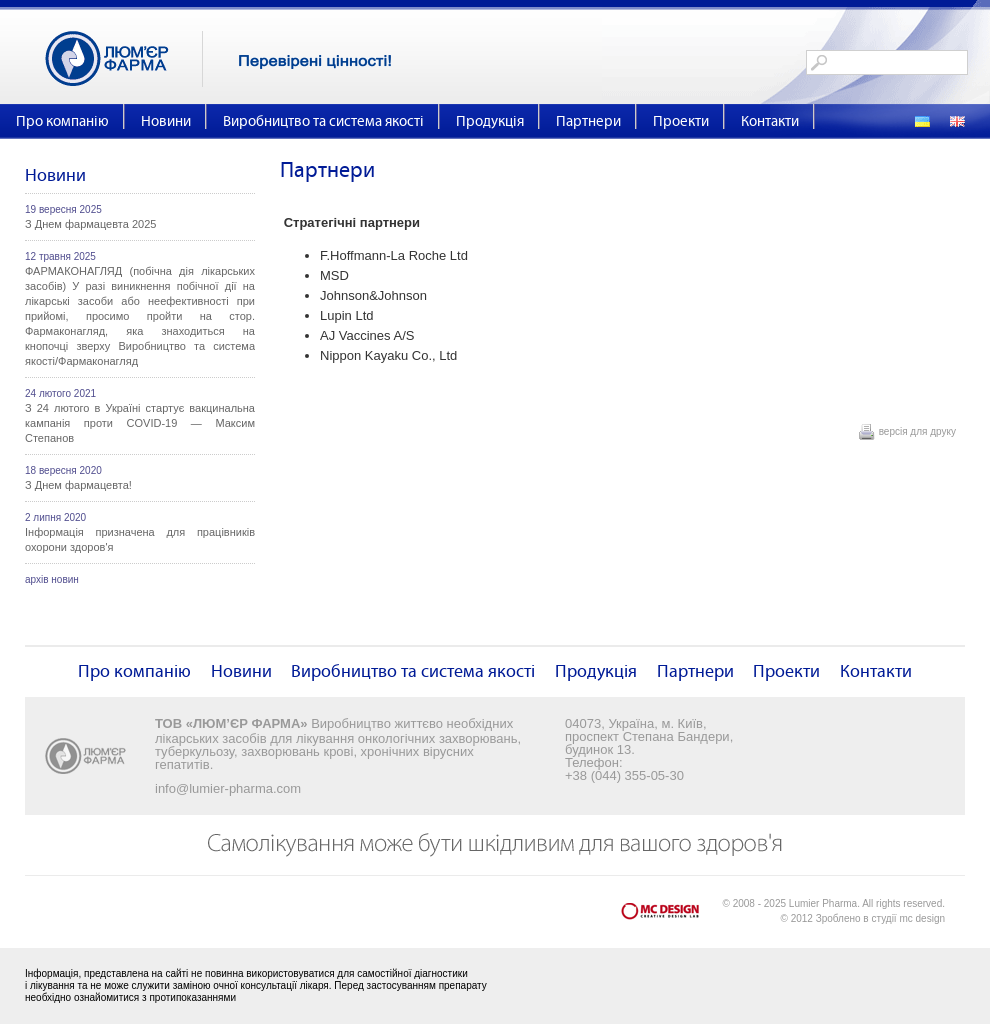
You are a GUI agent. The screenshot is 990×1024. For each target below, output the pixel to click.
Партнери (588, 121)
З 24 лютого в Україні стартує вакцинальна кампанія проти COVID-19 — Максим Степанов (140, 423)
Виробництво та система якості (323, 121)
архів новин (52, 579)
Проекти (681, 121)
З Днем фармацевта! (78, 485)
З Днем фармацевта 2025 (90, 224)
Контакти (770, 121)
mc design (922, 918)
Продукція (490, 121)
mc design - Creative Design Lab (672, 915)
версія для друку (917, 431)
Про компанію (62, 121)
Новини (166, 121)
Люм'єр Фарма (124, 59)
